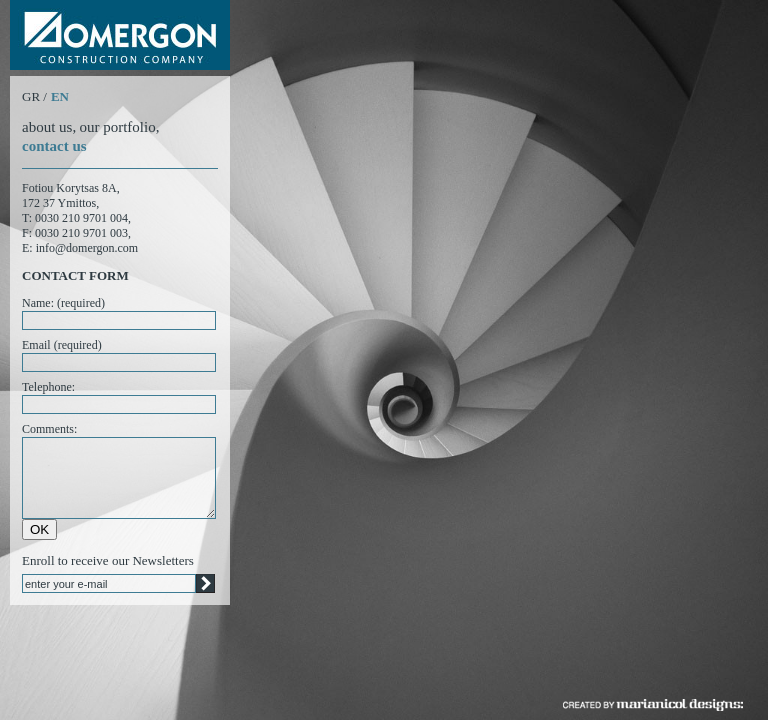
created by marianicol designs (653, 705)
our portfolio (117, 127)
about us (47, 127)
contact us (54, 146)
